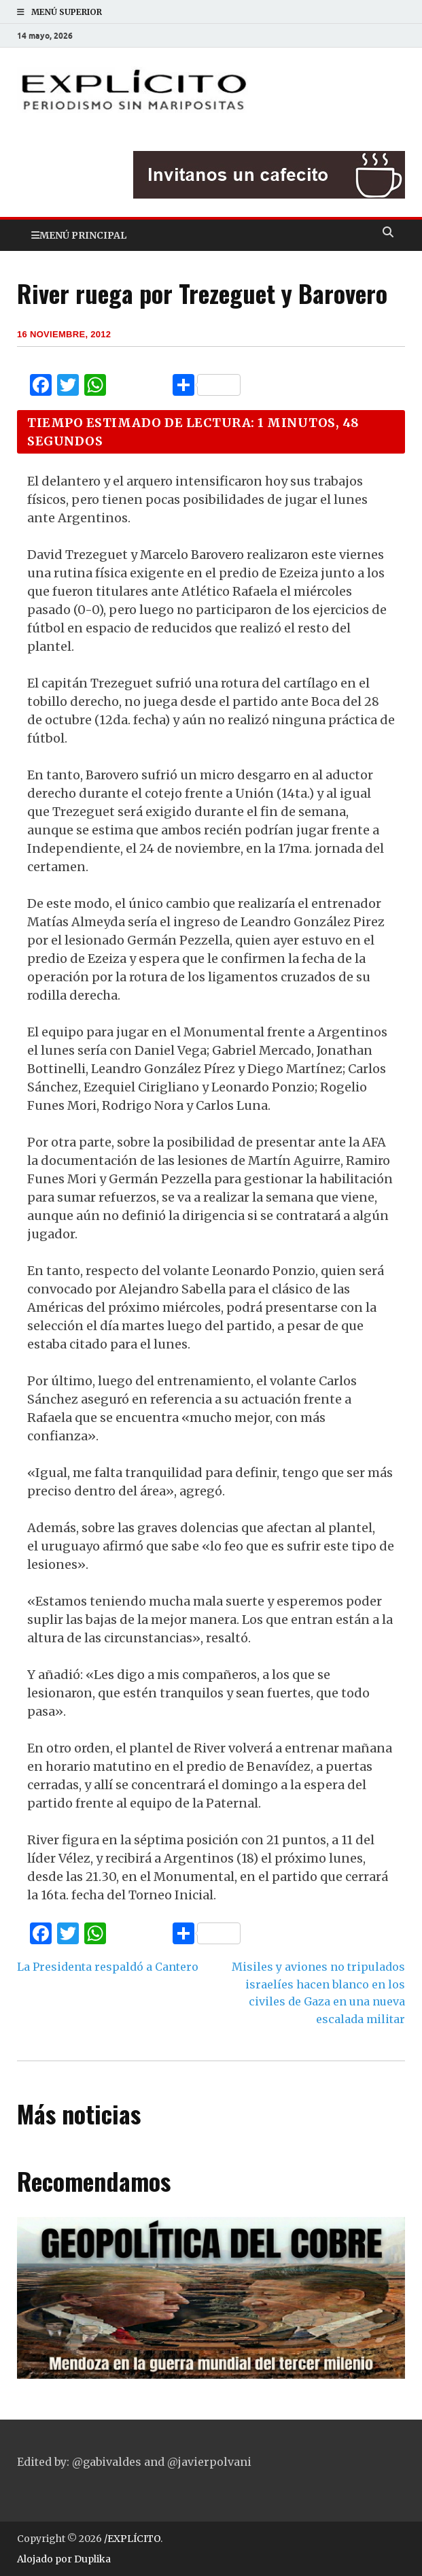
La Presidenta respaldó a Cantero (107, 1966)
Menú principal (82, 235)
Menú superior (66, 12)
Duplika (92, 2559)
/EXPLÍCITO (132, 2538)
